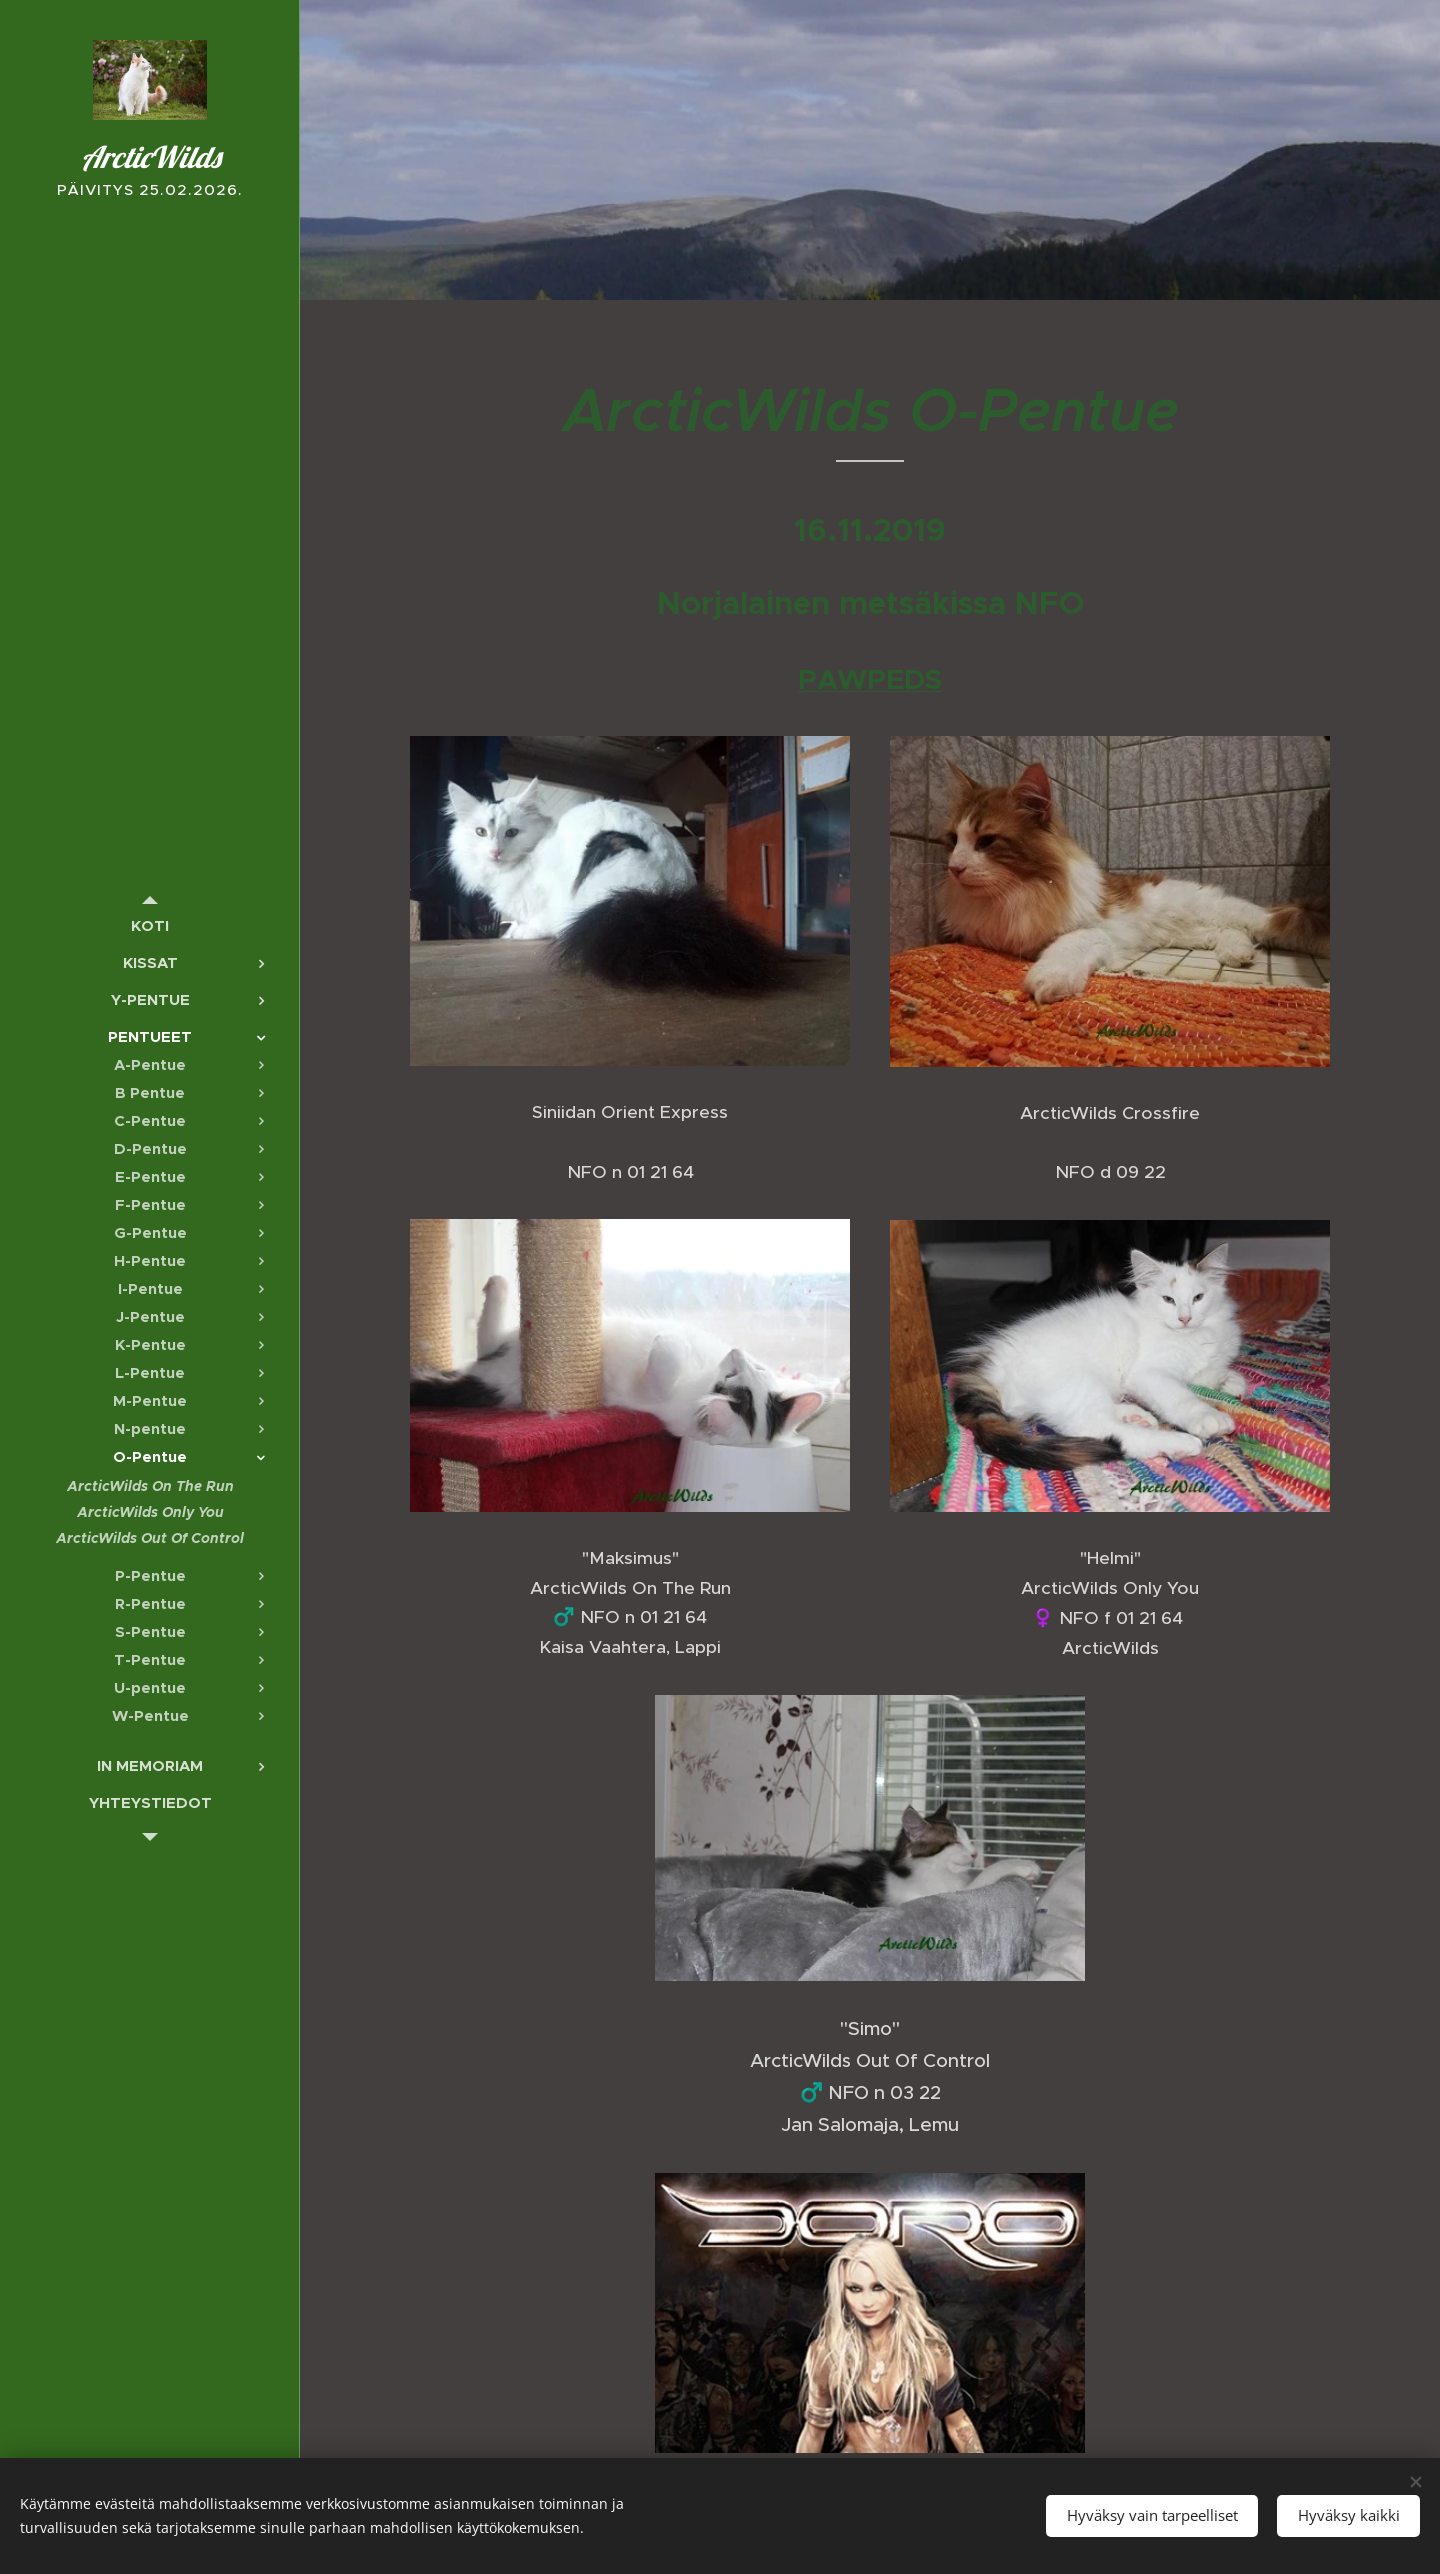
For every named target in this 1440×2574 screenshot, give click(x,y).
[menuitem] (150, 925)
